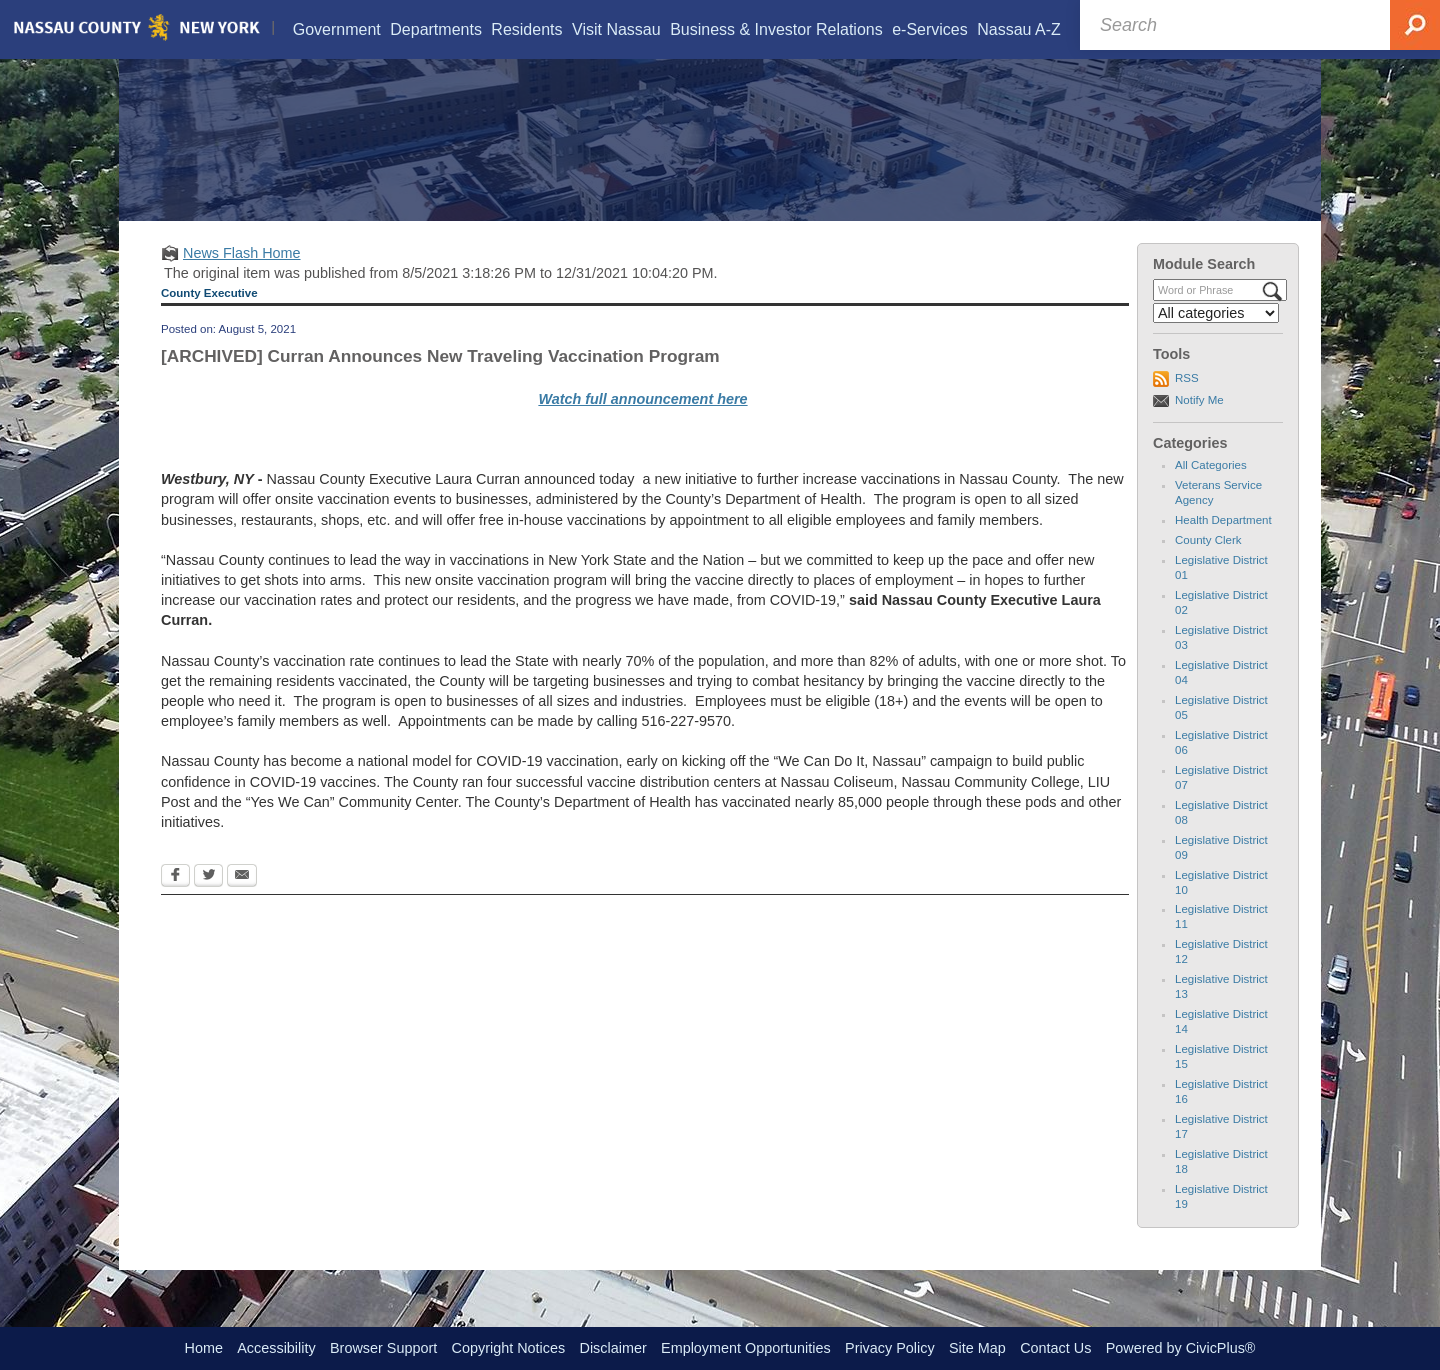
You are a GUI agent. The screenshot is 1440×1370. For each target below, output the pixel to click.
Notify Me (1199, 425)
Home (204, 1348)
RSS (1187, 403)
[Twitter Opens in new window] (208, 902)
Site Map (977, 1348)
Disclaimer (613, 1348)
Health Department (1223, 545)
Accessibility (276, 1348)
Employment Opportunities (746, 1348)
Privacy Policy (890, 1348)
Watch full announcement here (642, 424)
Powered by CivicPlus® (1181, 1348)
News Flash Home (242, 278)
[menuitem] (336, 29)
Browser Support (383, 1348)
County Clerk (1208, 565)
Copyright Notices (509, 1348)
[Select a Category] (1216, 338)
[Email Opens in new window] (242, 902)
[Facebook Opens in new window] (175, 902)
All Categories (1211, 490)
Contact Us (1055, 1348)
